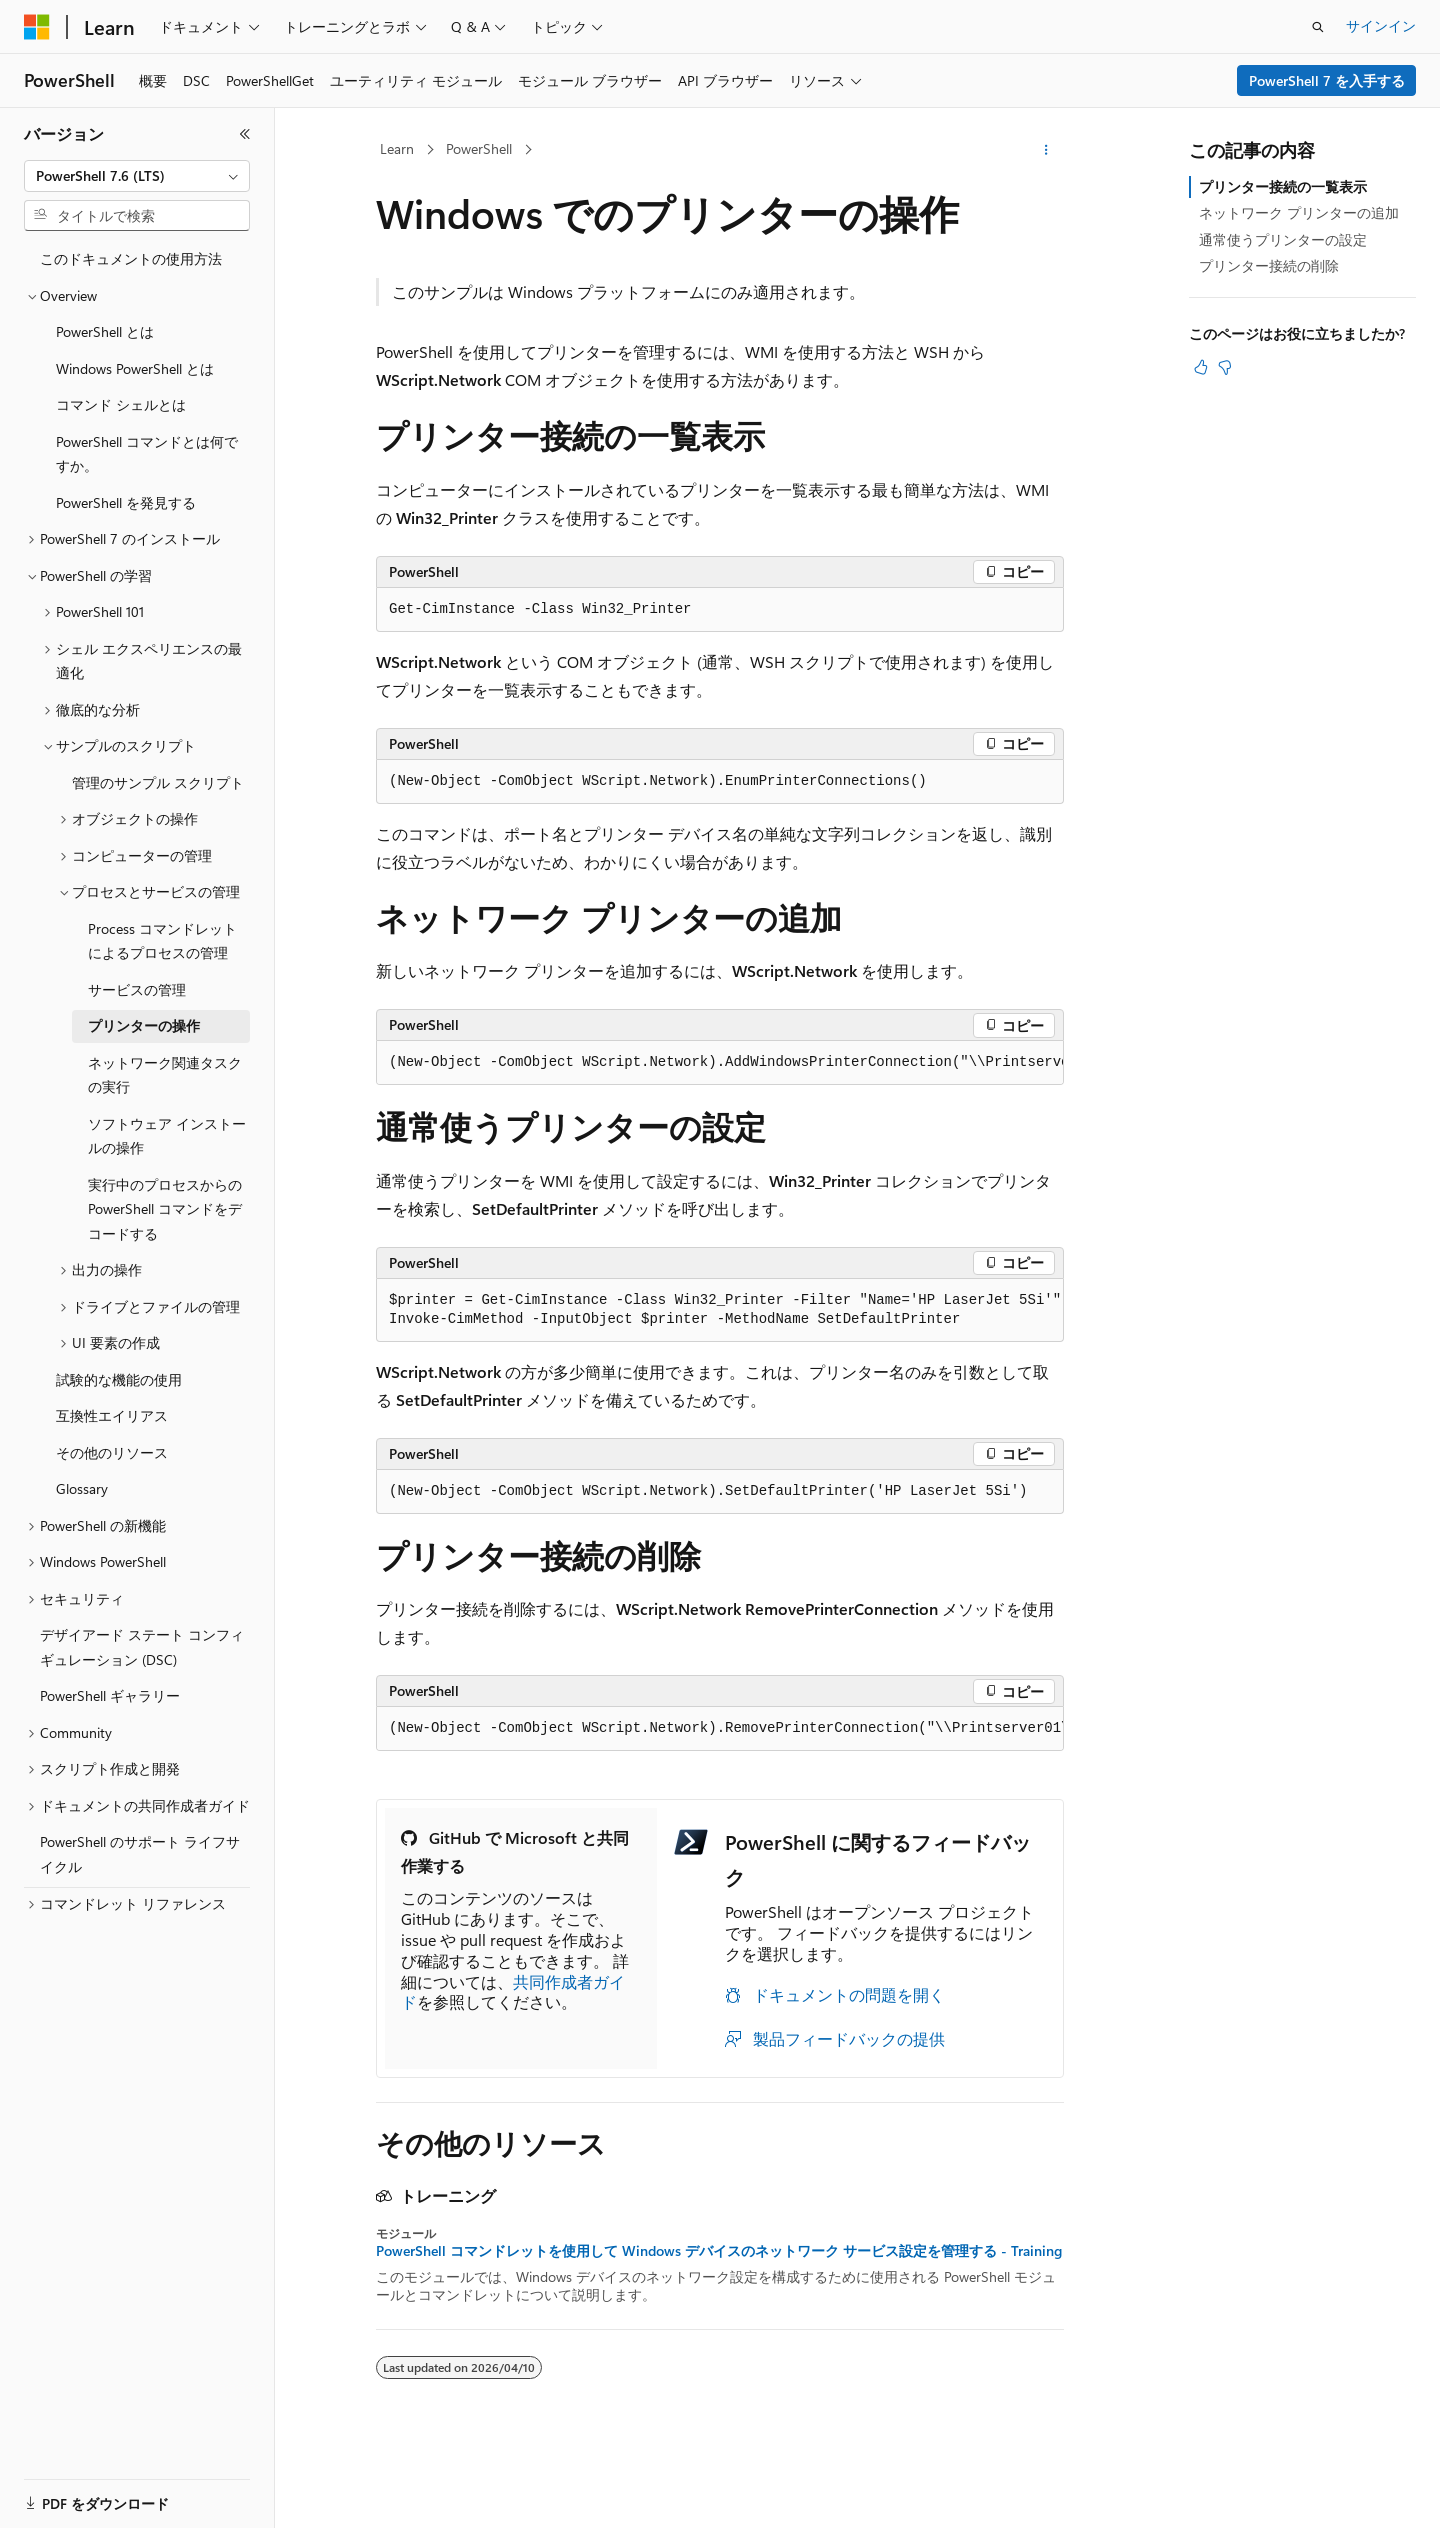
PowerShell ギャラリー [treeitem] (110, 1695)
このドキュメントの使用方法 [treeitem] (131, 258)
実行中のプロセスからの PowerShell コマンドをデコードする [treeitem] (165, 1209)
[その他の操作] (1046, 150)
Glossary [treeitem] (82, 1488)
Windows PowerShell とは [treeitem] (135, 368)
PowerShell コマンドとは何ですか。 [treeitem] (147, 454)
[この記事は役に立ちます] (1201, 367)
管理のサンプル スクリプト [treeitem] (158, 782)
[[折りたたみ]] (245, 134)
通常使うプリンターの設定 (1283, 239)
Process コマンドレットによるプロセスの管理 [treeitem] (162, 941)
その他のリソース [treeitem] (112, 1452)
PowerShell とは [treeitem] (105, 331)
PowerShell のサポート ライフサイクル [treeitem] (140, 1854)
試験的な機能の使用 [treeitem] (119, 1379)
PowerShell (479, 148)
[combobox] (137, 176)
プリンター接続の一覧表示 (1283, 186)
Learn (397, 148)
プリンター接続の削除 (1269, 265)
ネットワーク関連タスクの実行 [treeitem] (165, 1075)
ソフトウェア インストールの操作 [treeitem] (167, 1136)
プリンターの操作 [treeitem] (144, 1025)
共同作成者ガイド (513, 1992)
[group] (720, 1063)
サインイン (1381, 25)
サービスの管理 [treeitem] (137, 989)
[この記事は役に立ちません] (1225, 367)
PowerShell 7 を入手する (1327, 80)
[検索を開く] (1318, 27)
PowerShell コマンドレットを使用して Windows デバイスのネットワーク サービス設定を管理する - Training (719, 2251)
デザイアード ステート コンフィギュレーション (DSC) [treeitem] (142, 1647)
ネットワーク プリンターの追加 (1299, 212)
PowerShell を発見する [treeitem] (126, 502)
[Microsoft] (37, 27)
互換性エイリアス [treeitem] (112, 1415)
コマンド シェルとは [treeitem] (121, 404)
